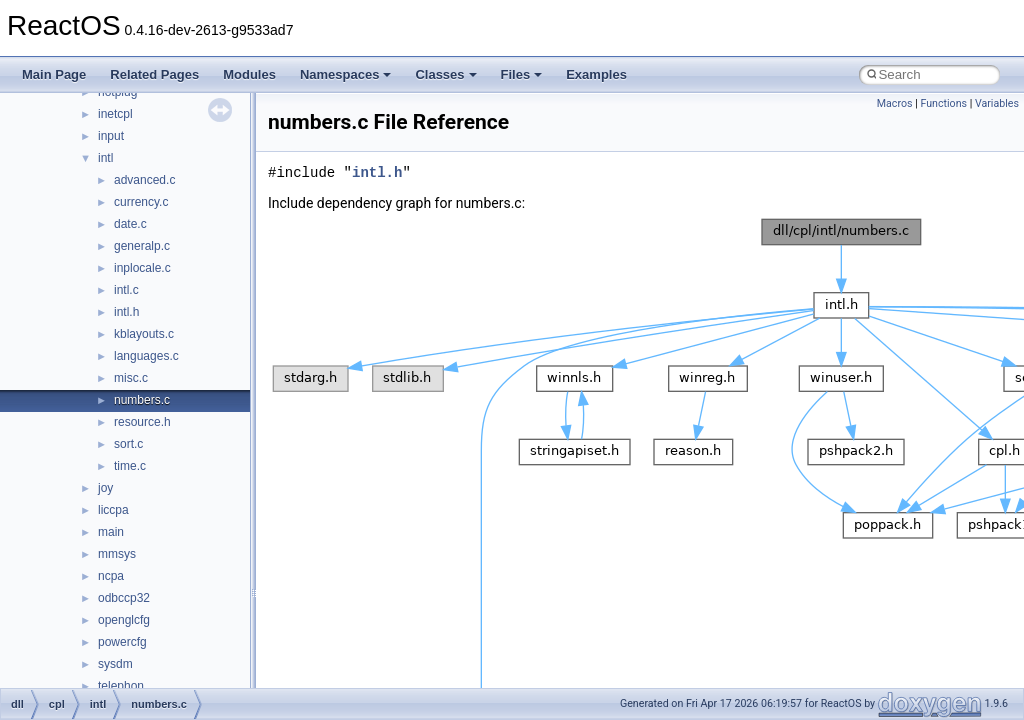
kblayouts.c (144, 334)
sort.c (128, 444)
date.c (130, 224)
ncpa (111, 576)
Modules (249, 74)
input (111, 136)
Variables (997, 103)
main (111, 532)
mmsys (117, 554)
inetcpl (115, 114)
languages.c (146, 356)
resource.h (142, 422)
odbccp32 (124, 598)
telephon (121, 686)
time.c (130, 466)
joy (105, 488)
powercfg (122, 642)
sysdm (115, 664)
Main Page (54, 74)
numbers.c (142, 400)
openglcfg (124, 620)
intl (105, 158)
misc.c (131, 378)
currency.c (141, 202)
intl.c (126, 290)
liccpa (113, 510)
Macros (895, 103)
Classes (445, 74)
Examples (596, 74)
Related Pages (154, 74)
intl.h (126, 312)
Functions (943, 103)
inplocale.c (142, 268)
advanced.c (144, 180)
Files (522, 74)
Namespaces (346, 74)
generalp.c (142, 246)
